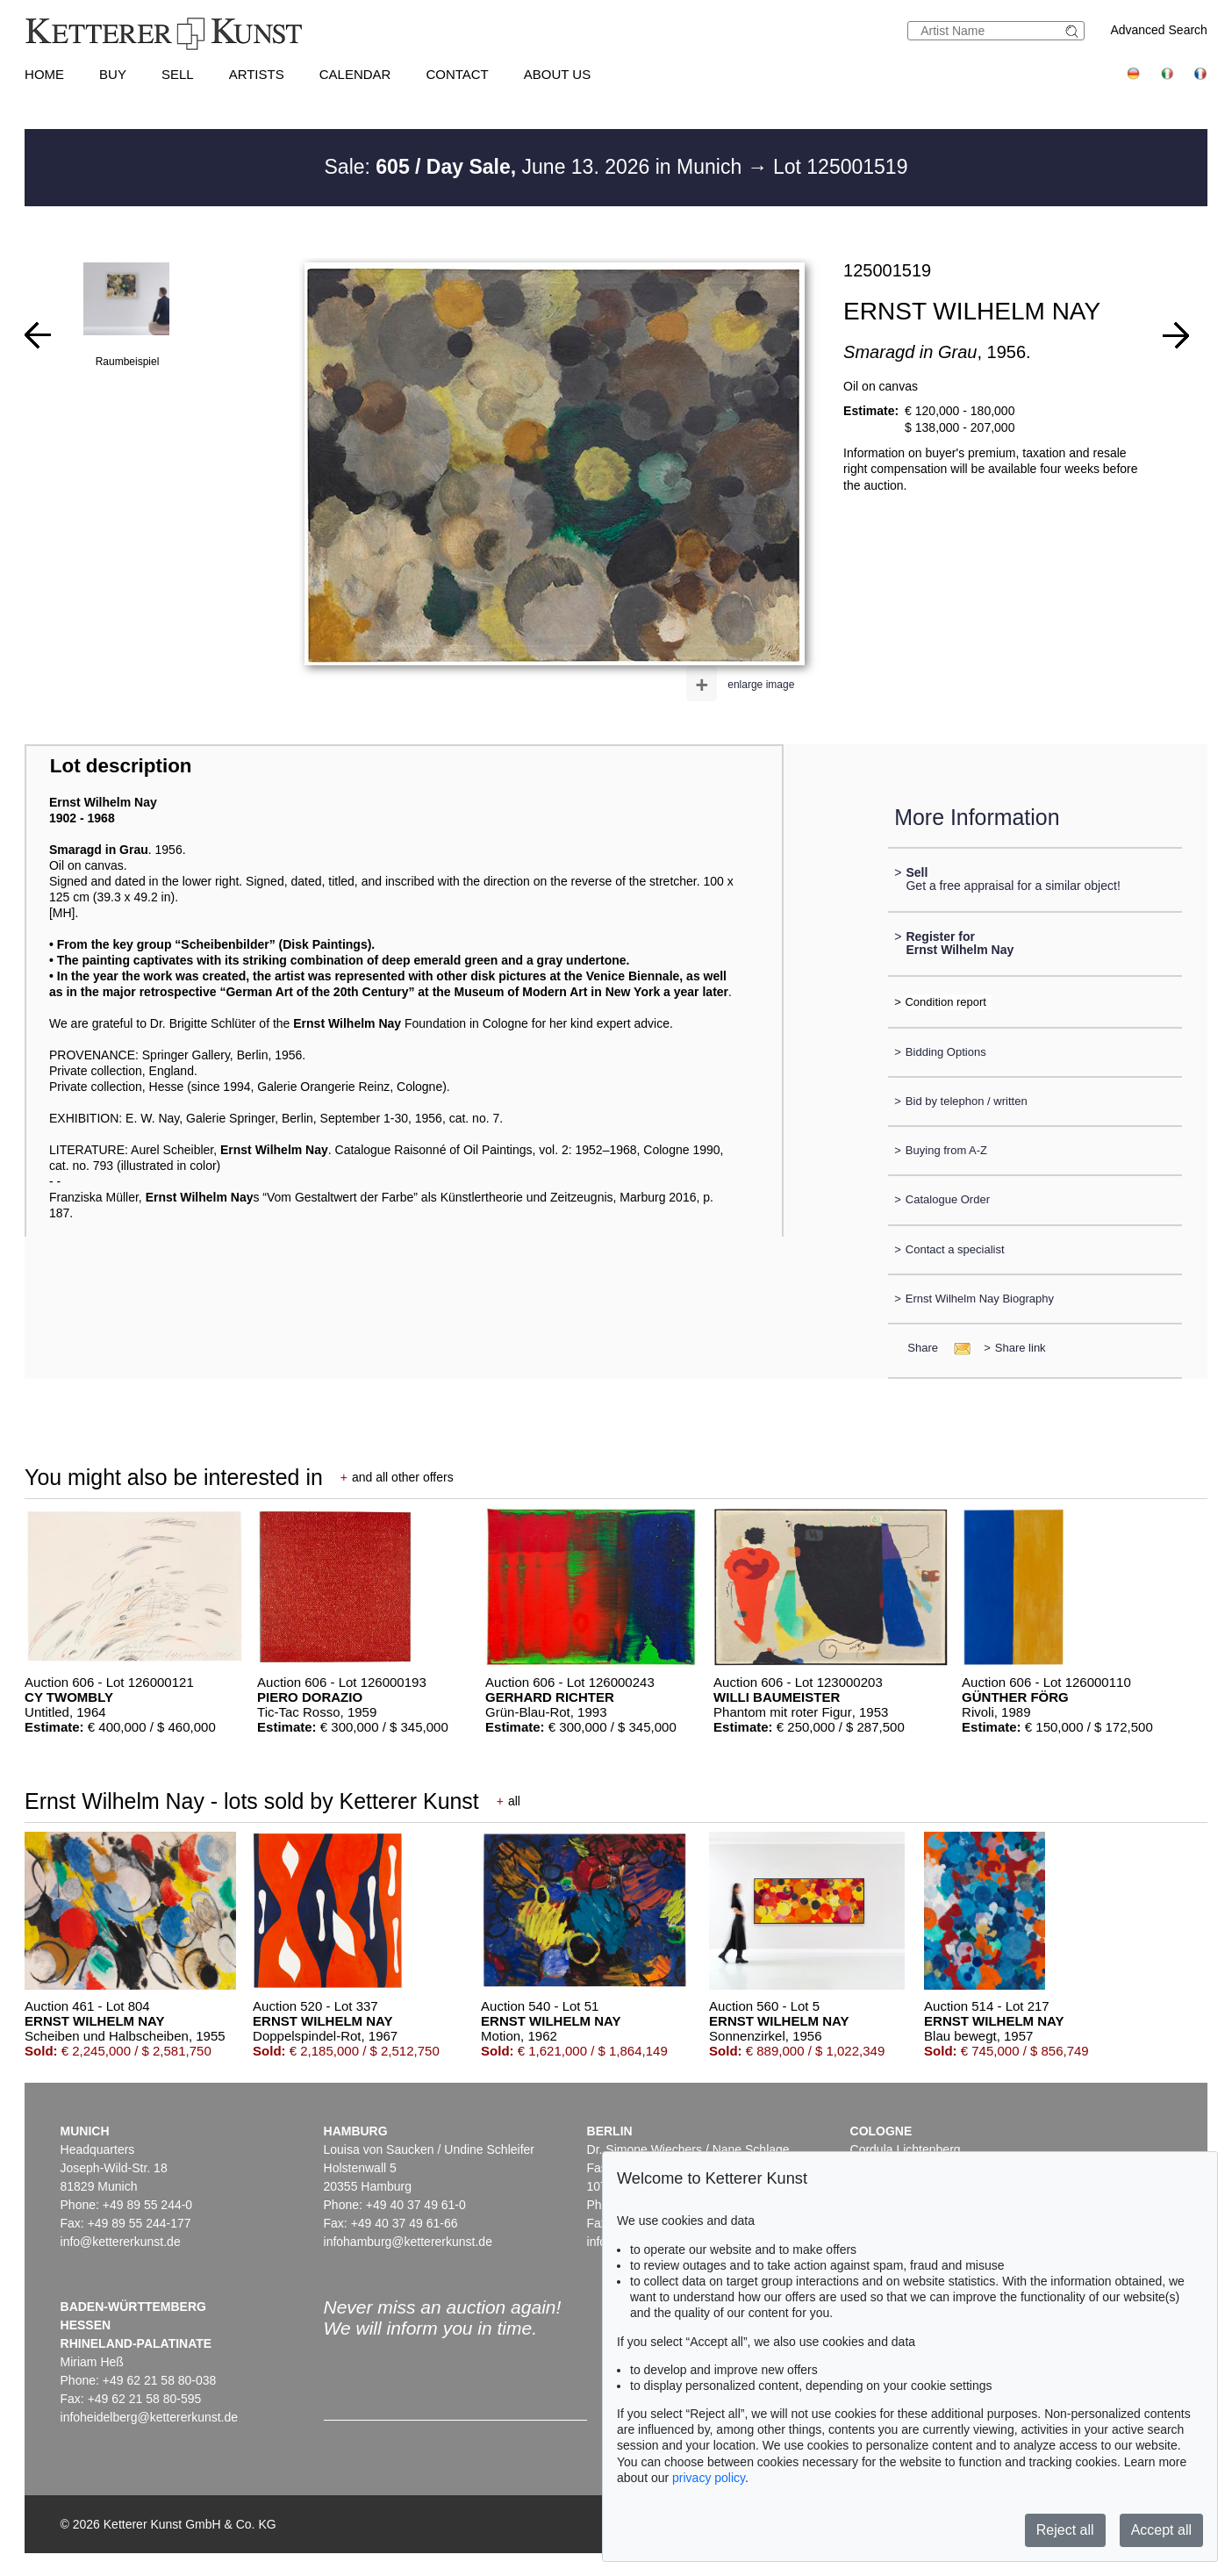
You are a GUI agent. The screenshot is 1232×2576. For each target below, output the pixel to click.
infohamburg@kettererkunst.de (408, 2242)
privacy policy (708, 2478)
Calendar (355, 74)
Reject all (1065, 2529)
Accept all (1161, 2529)
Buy (112, 74)
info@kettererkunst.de (121, 2242)
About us (557, 74)
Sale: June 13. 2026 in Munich (536, 166)
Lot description (121, 766)
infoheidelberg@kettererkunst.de (150, 2417)
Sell (177, 74)
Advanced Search (1158, 30)
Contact (457, 74)
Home (44, 74)
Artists (256, 74)
